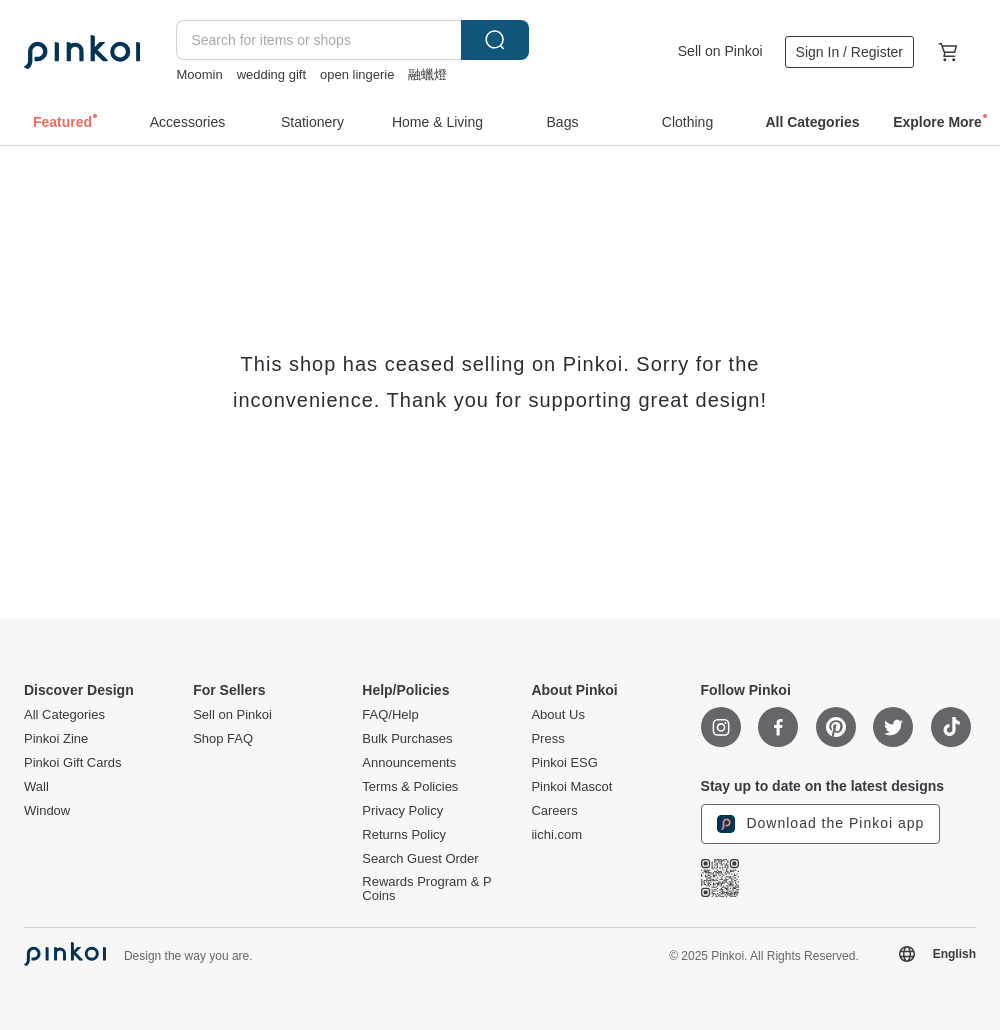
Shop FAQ (223, 739)
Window (47, 811)
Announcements (409, 763)
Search (495, 40)
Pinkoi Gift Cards (73, 763)
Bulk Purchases (407, 739)
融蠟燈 (427, 74)
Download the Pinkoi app (821, 824)
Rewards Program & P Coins (426, 889)
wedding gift (271, 74)
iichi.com (556, 835)
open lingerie (357, 74)
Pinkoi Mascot (571, 787)
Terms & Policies (410, 787)
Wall (36, 787)
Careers (554, 811)
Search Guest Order (420, 859)
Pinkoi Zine (56, 739)
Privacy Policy (402, 811)
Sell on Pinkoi (720, 51)
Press (547, 739)
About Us (557, 715)
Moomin (199, 74)
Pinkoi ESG (564, 763)
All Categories (64, 715)
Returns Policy (404, 835)
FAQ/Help (390, 715)
